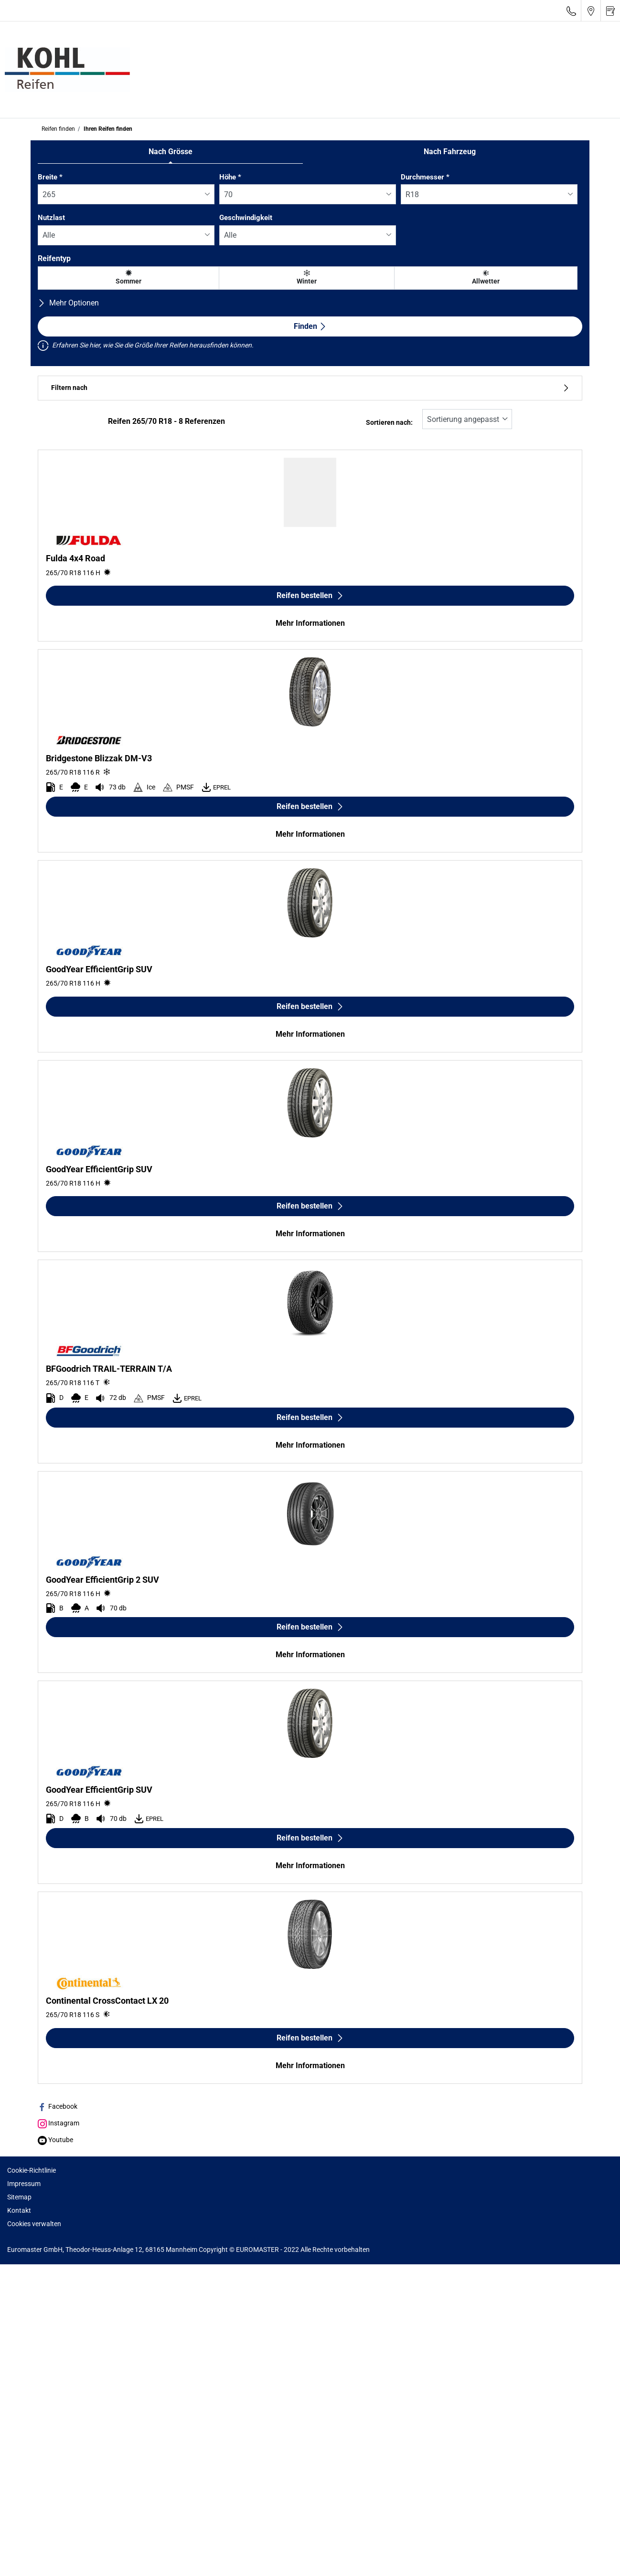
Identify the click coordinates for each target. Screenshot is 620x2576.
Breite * (50, 177)
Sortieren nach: (389, 423)
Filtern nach (310, 388)
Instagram (58, 2123)
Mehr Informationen (310, 623)
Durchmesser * (425, 177)
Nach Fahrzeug (450, 151)
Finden (310, 326)
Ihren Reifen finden (107, 129)
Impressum (24, 2183)
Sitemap (19, 2197)
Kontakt (19, 2210)
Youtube (55, 2140)
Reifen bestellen (310, 595)
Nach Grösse (170, 151)
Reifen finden (58, 129)
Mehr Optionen (68, 302)
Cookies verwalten (34, 2224)
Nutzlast (51, 217)
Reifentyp (54, 258)
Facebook (57, 2106)
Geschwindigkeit (245, 217)
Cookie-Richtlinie (31, 2170)
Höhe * (230, 177)
